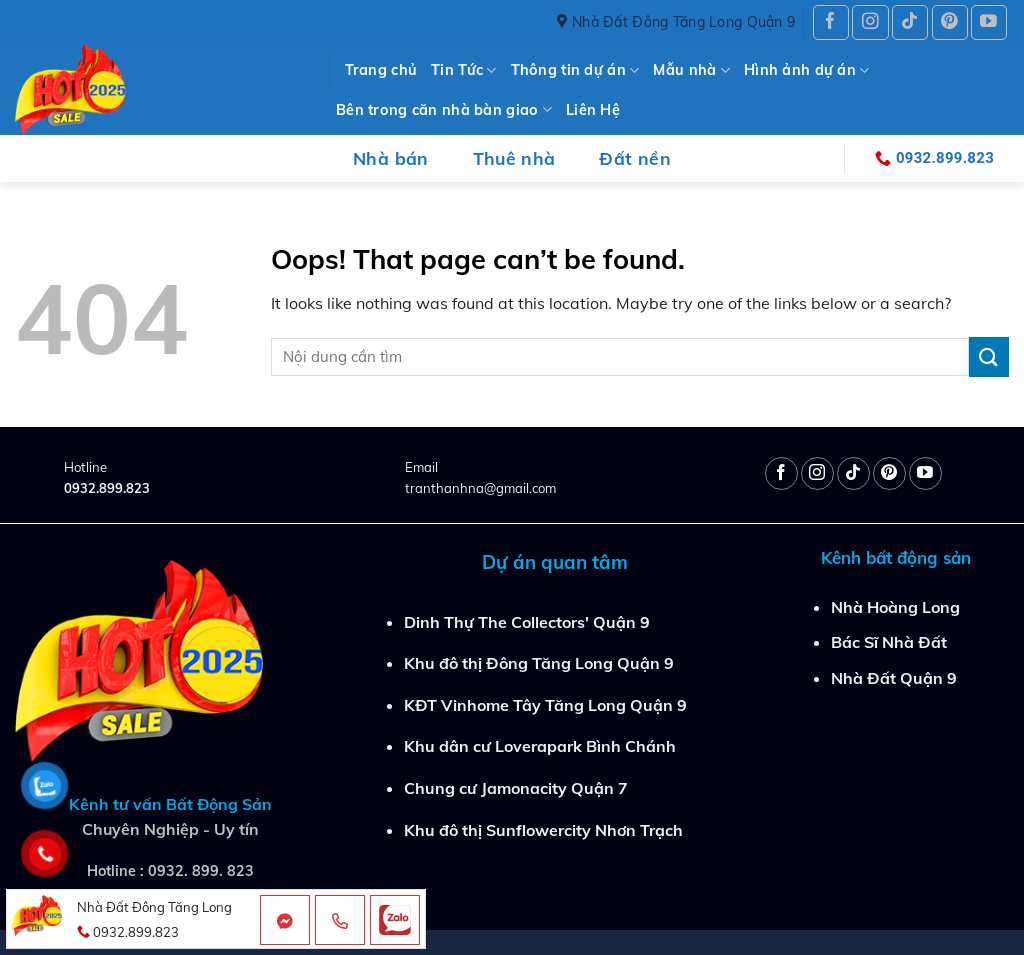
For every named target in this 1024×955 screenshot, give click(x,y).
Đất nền (634, 158)
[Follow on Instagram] (870, 22)
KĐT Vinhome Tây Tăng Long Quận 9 (545, 705)
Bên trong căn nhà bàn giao (444, 109)
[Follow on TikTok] (910, 22)
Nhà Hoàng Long (895, 607)
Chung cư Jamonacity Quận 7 (516, 788)
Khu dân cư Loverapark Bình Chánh (540, 746)
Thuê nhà (514, 158)
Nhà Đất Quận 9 (894, 678)
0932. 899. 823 (201, 871)
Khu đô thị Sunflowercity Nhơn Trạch (543, 830)
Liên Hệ (593, 110)
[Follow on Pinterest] (950, 22)
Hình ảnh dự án (807, 70)
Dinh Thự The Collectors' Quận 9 (527, 622)
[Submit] (989, 356)
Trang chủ (381, 70)
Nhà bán (390, 158)
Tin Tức (464, 70)
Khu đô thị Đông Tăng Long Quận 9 (539, 663)
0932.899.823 (107, 488)
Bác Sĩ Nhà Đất (889, 642)
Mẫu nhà (691, 70)
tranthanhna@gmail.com (480, 488)
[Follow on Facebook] (831, 22)
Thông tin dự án (575, 70)
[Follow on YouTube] (989, 22)
